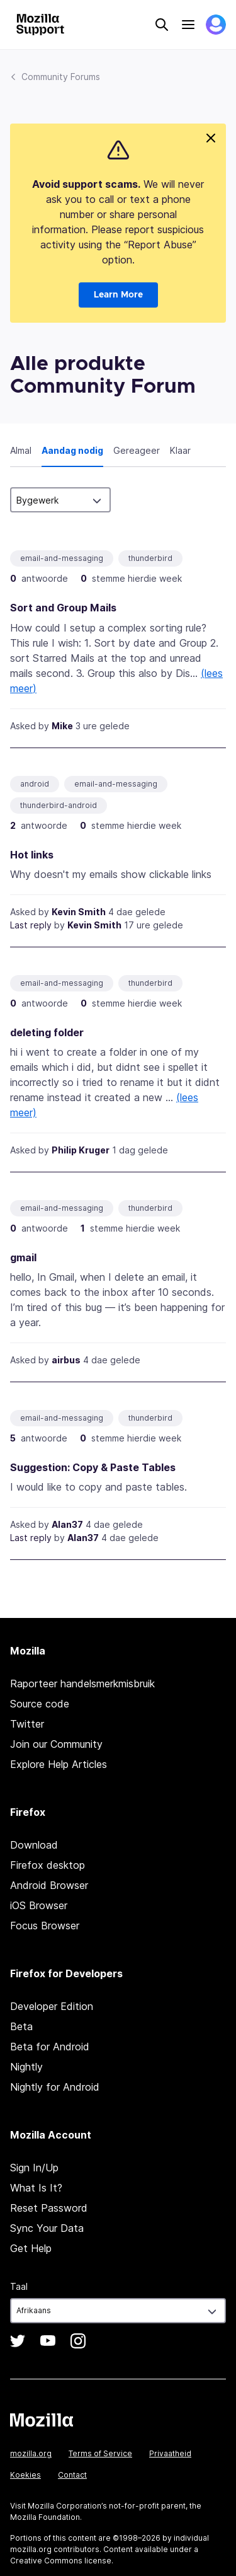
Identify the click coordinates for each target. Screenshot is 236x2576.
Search (162, 24)
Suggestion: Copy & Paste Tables (93, 1467)
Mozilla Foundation (45, 2517)
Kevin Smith (79, 911)
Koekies (25, 2475)
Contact (72, 2475)
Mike (62, 725)
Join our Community (56, 1744)
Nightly (26, 2066)
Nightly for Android (54, 2087)
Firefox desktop (47, 1865)
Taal (19, 2286)
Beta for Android (49, 2046)
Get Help (31, 2248)
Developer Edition (51, 2006)
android (34, 783)
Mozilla (41, 2420)
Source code (39, 1703)
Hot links (31, 854)
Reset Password (48, 2208)
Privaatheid (170, 2453)
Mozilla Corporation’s (67, 2505)
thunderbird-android (58, 805)
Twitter (27, 1724)
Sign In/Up (34, 2167)
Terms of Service (100, 2453)
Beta (21, 2026)
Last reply (31, 925)
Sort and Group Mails (63, 607)
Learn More (118, 295)
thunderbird (150, 558)
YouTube (47, 2340)
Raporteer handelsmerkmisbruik (82, 1683)
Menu (188, 24)
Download (34, 1845)
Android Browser (49, 1885)
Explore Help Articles (58, 1764)
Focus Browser (44, 1925)
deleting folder (47, 1032)
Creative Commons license (60, 2560)
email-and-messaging (61, 558)
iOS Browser (38, 1905)
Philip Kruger (81, 1150)
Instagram (78, 2340)
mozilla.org (31, 2453)
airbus (66, 1359)
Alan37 (67, 1524)
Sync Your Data (47, 2228)
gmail (23, 1257)
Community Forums (60, 76)
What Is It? (36, 2187)
